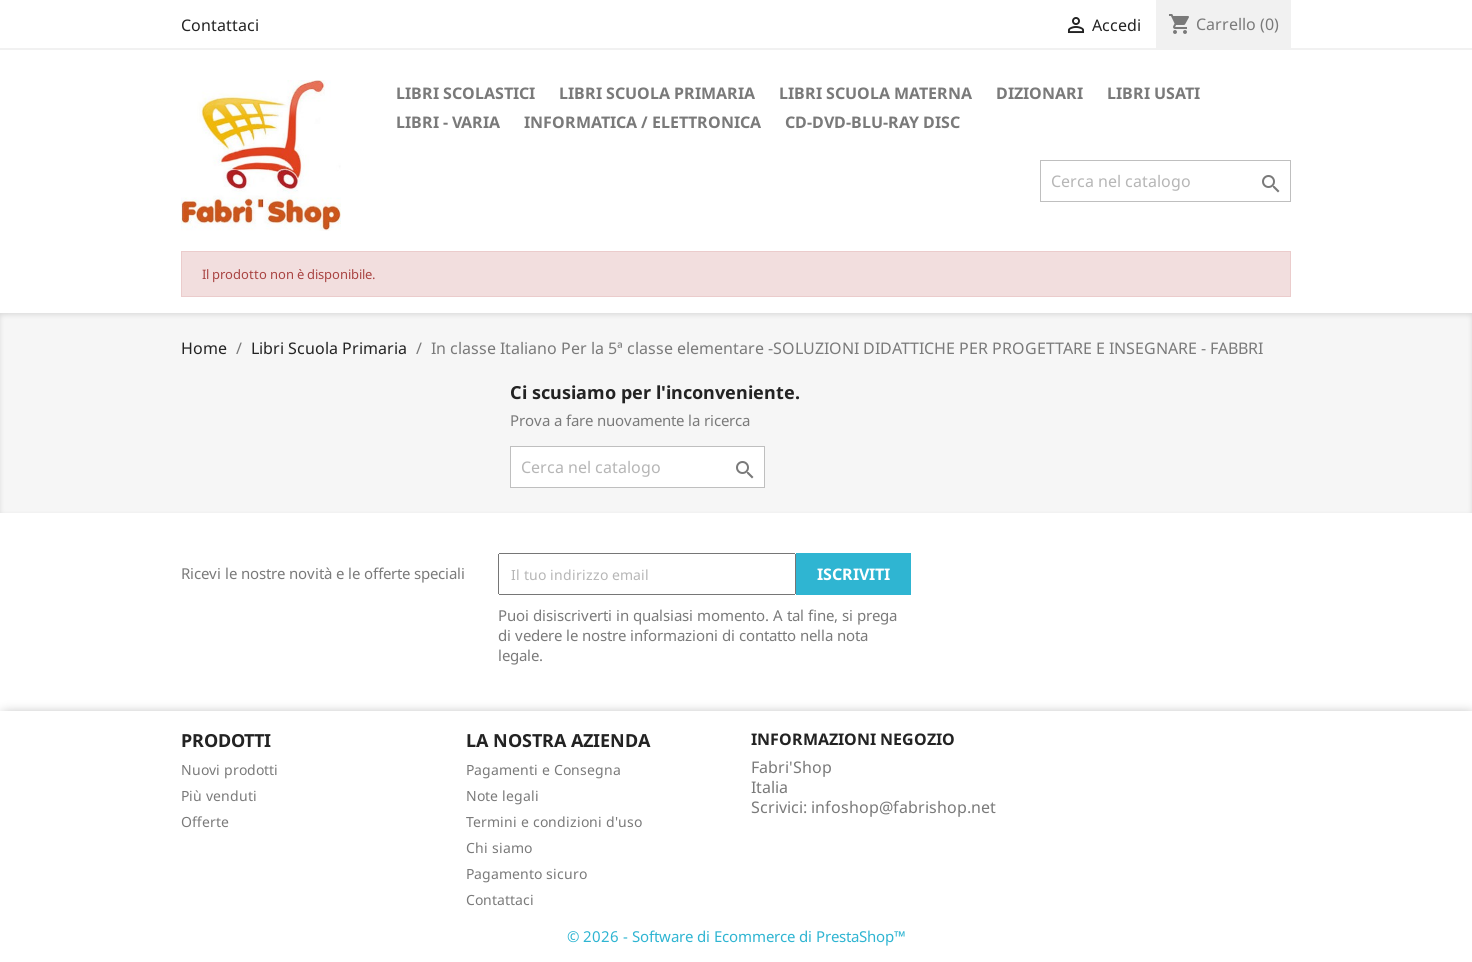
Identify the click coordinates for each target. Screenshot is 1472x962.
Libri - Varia (448, 122)
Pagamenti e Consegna (543, 769)
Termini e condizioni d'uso (554, 821)
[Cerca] (1165, 181)
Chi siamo (499, 847)
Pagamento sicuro (526, 873)
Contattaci (220, 25)
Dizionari (1039, 93)
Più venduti (219, 795)
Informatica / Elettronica (642, 122)
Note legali (502, 795)
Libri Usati (1153, 93)
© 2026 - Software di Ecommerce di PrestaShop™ (736, 936)
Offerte (205, 821)
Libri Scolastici (465, 93)
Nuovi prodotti (229, 769)
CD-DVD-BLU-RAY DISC (872, 122)
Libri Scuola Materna (875, 93)
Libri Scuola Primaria (657, 93)
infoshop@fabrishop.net (903, 807)
